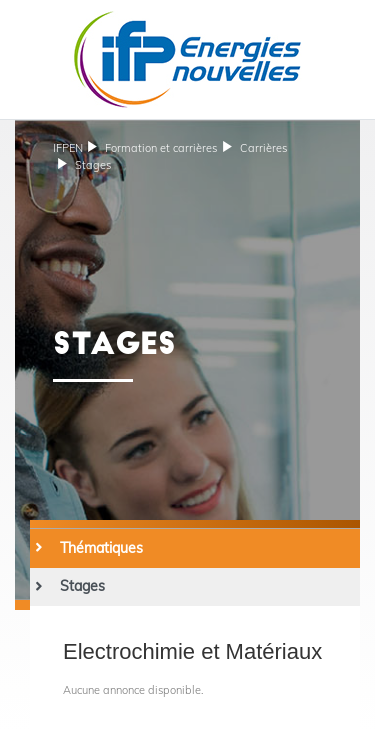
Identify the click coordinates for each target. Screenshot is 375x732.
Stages (93, 165)
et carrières (161, 148)
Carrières (263, 148)
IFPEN (68, 148)
